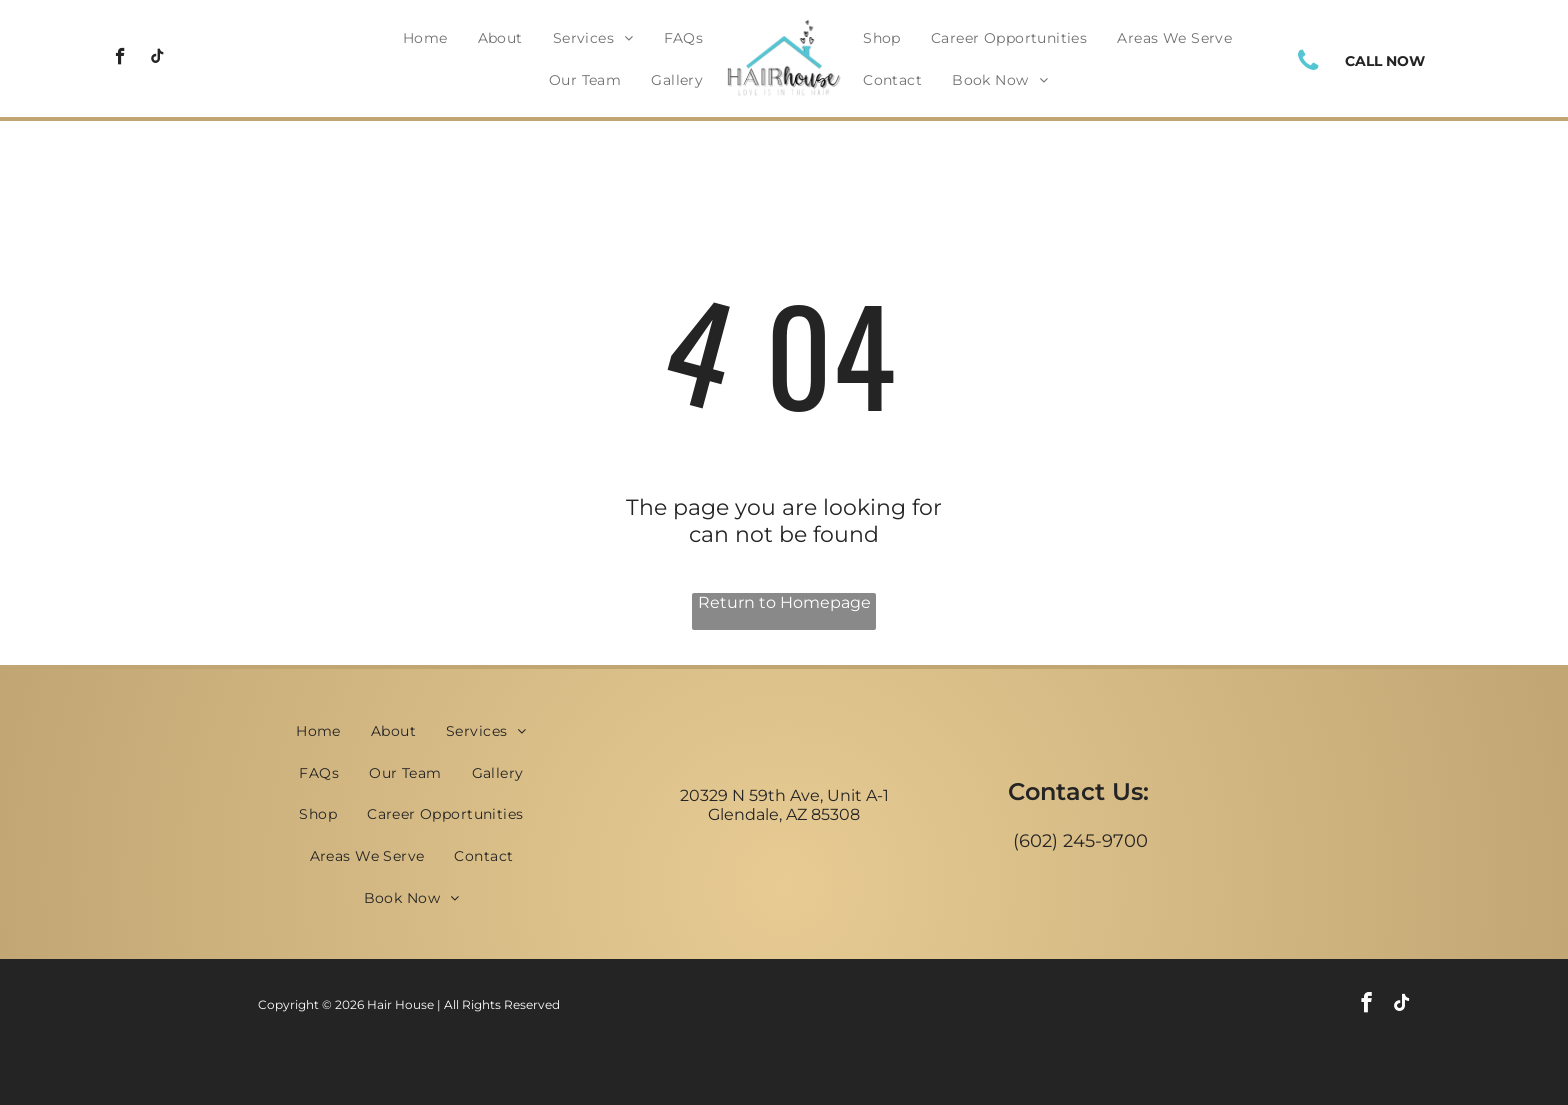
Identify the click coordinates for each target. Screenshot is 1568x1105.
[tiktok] (157, 59)
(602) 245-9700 (1080, 841)
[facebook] (120, 59)
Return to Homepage (784, 602)
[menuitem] (425, 38)
